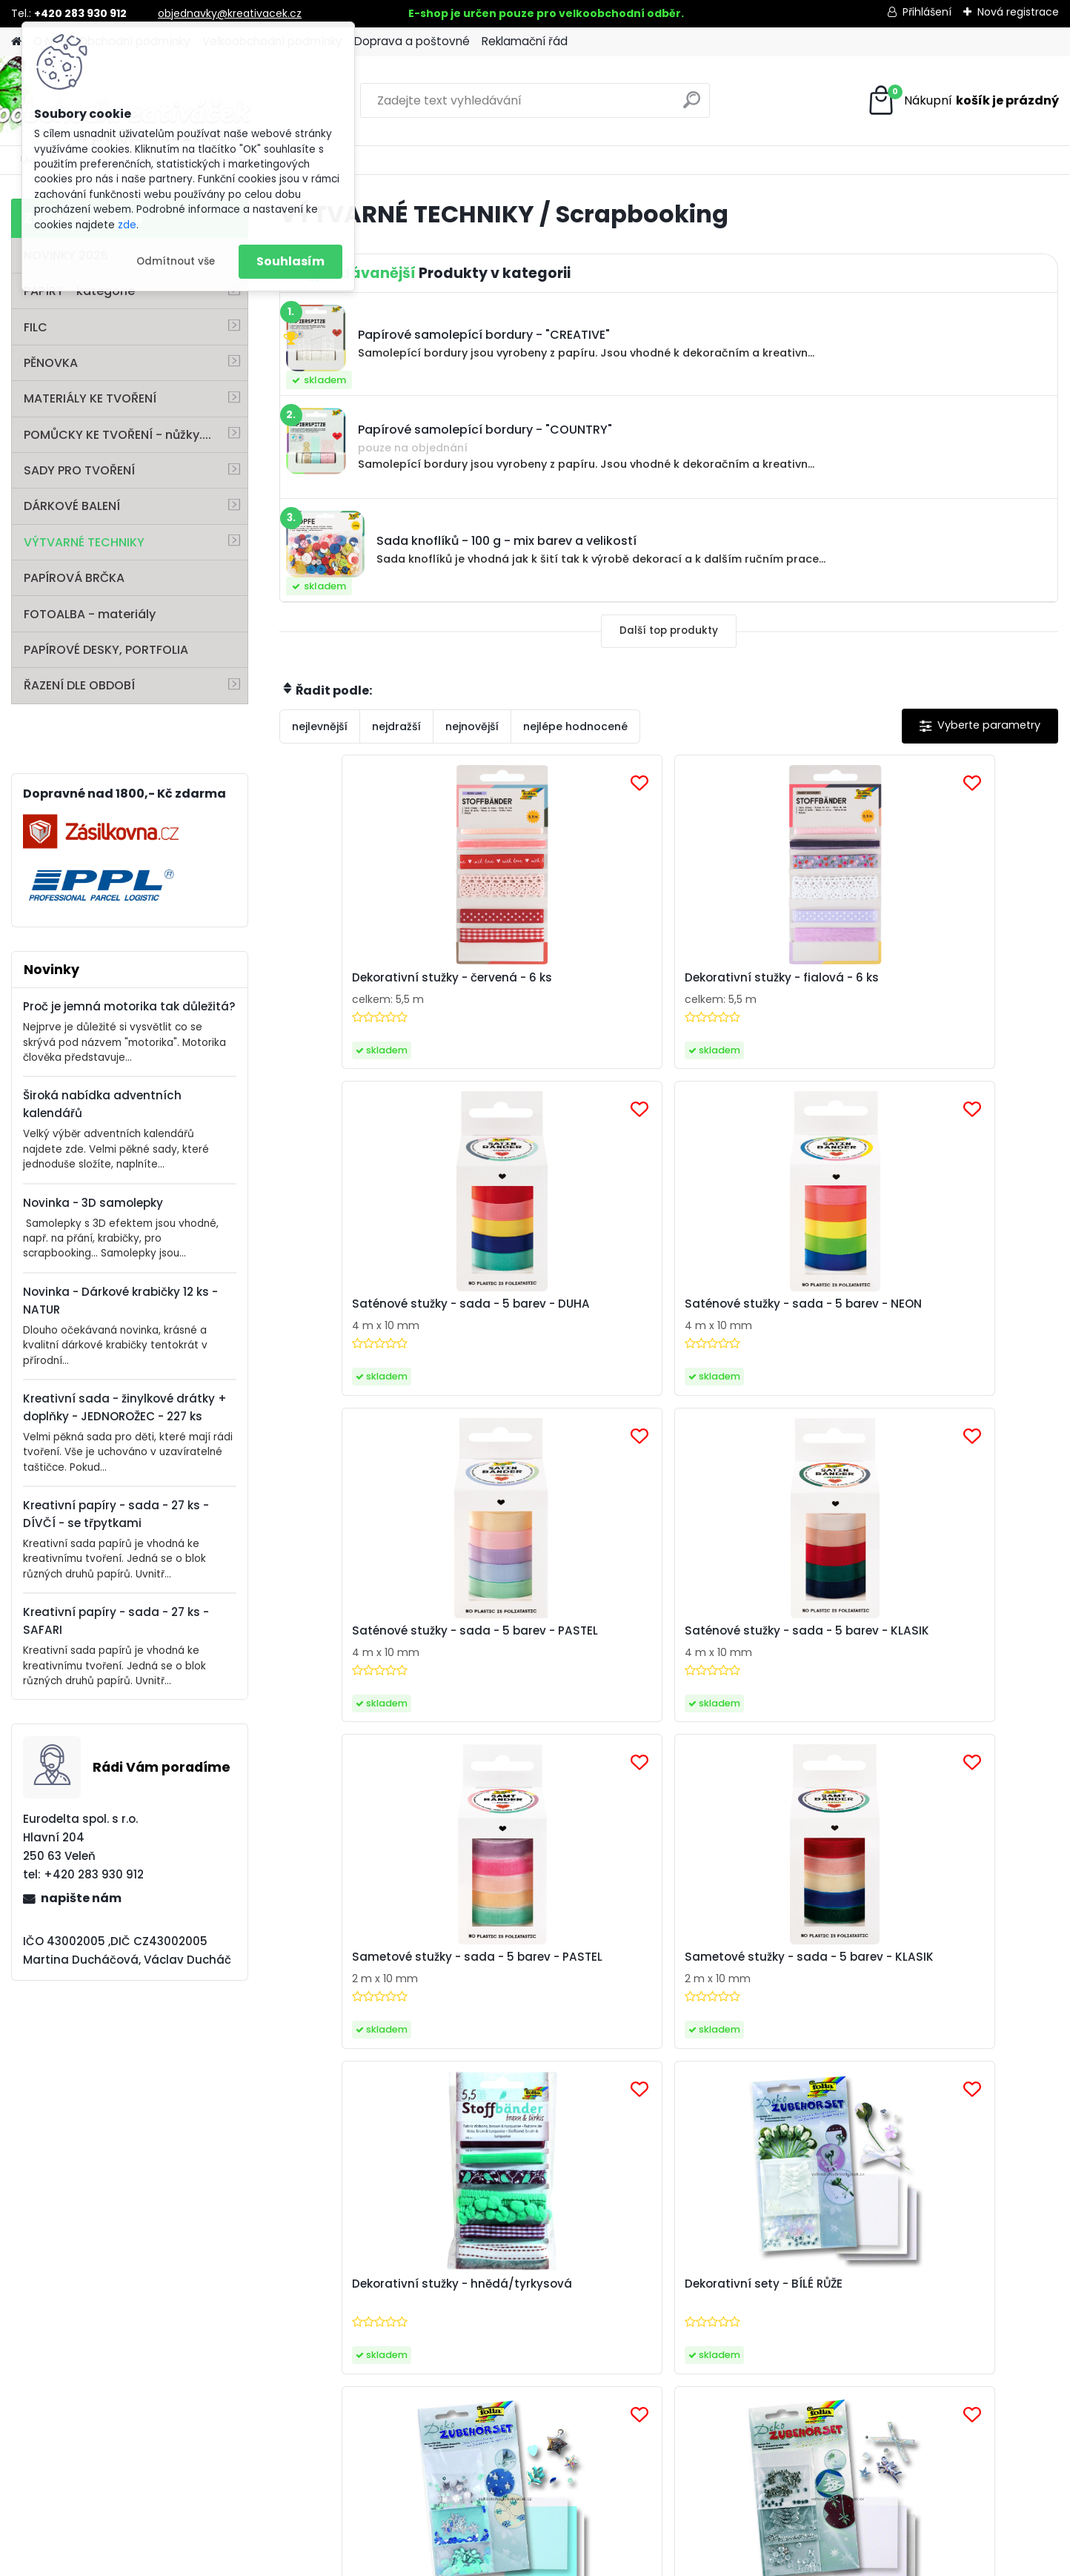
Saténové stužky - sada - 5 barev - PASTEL (374, 1323)
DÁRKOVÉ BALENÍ (72, 505)
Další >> (775, 1790)
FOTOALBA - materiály (90, 614)
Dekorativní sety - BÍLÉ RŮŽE (569, 1654)
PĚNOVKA (51, 362)
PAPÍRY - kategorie (79, 290)
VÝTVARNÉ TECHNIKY (84, 542)
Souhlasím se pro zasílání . (878, 2083)
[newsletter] (1003, 2049)
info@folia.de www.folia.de (104, 2452)
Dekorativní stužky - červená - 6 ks (353, 985)
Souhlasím (290, 261)
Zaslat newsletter (166, 2061)
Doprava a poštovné (412, 41)
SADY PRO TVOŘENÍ (79, 470)
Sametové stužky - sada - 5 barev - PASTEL (766, 1323)
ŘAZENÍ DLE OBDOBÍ (79, 685)
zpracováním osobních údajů (846, 2083)
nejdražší (396, 726)
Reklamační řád (525, 41)
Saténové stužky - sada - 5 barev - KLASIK (569, 1323)
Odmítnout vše (175, 261)
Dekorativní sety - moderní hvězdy (763, 1662)
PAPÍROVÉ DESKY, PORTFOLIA (106, 649)
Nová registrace (1018, 11)
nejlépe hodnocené (575, 726)
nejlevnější (320, 726)
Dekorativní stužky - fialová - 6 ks (569, 985)
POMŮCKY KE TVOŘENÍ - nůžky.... (117, 434)
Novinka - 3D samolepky (93, 1203)
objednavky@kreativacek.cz (230, 13)
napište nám (81, 1898)
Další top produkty (668, 630)
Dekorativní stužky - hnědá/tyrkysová (353, 1662)
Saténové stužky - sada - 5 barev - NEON (958, 985)
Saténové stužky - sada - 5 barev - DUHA (764, 985)
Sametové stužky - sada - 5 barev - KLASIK (961, 1323)
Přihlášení (927, 11)
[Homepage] (16, 41)
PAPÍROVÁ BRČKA (74, 577)
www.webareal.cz (595, 2562)
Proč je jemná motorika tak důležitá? (129, 1006)
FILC (35, 327)
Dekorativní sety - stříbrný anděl (956, 1662)
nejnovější (472, 726)
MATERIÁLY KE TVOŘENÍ (90, 398)
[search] (691, 105)
